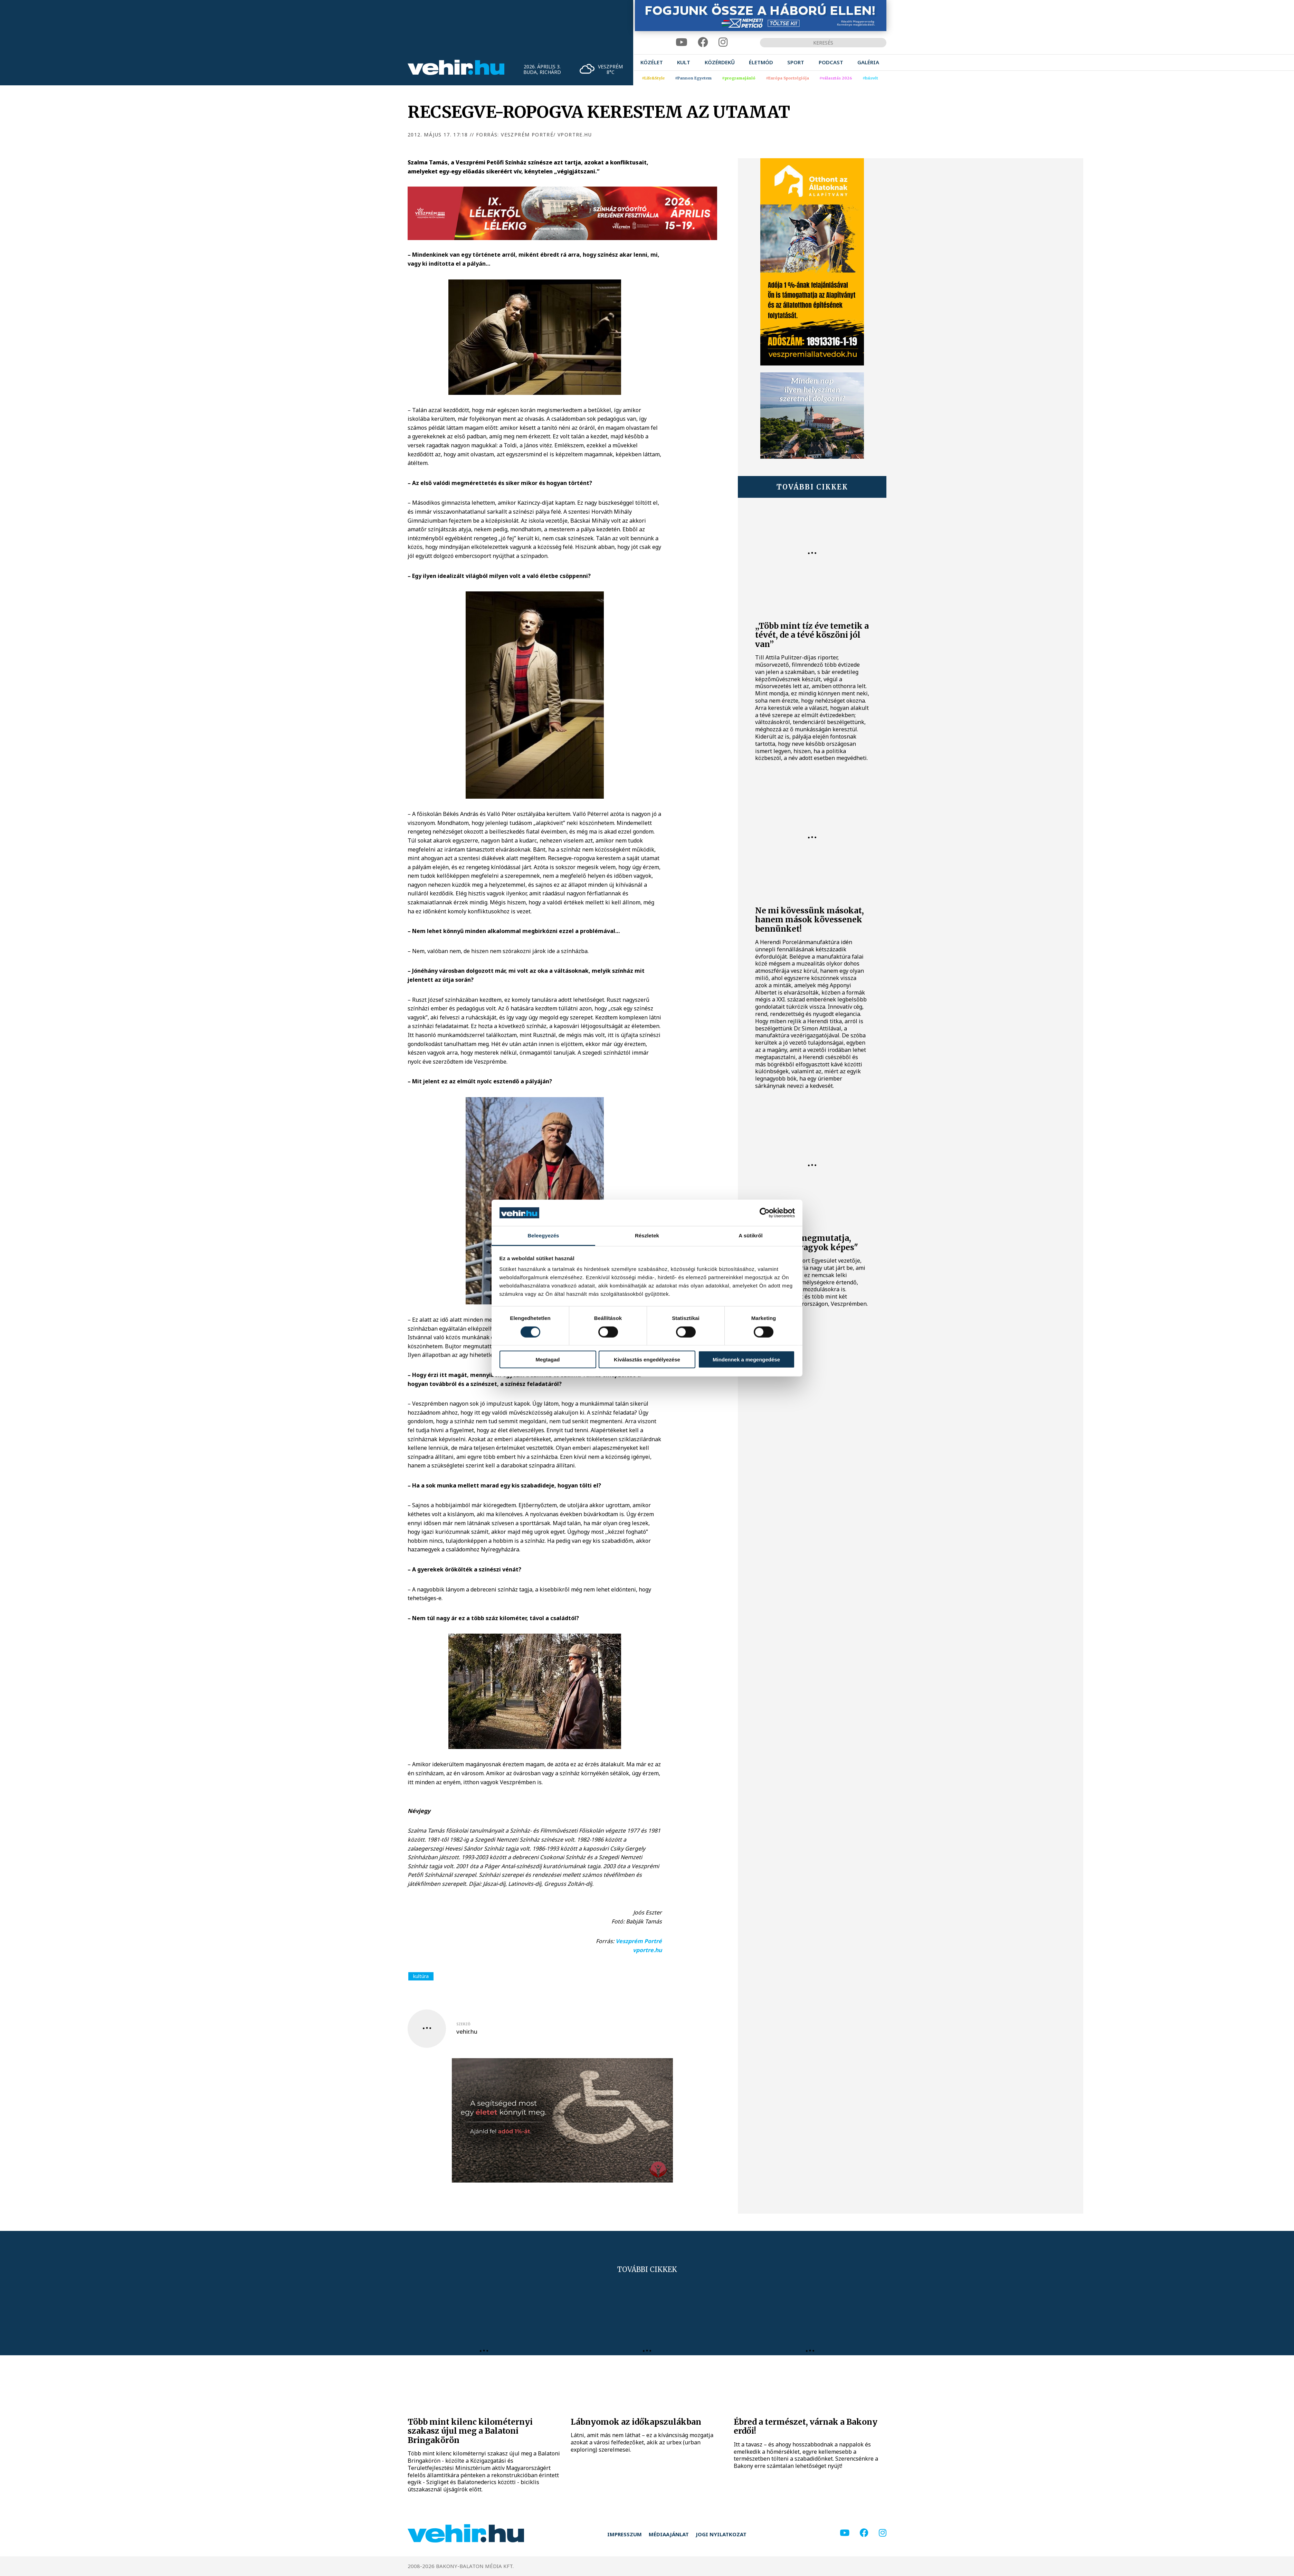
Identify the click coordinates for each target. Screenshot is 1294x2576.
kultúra (421, 1976)
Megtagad (547, 1359)
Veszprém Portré (639, 1941)
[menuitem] (651, 62)
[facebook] (703, 42)
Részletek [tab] (647, 1235)
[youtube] (681, 42)
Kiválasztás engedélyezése (647, 1359)
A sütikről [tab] (751, 1235)
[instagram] (723, 42)
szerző (463, 2024)
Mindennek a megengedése (746, 1359)
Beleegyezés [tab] (543, 1235)
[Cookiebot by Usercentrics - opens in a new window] (764, 1213)
